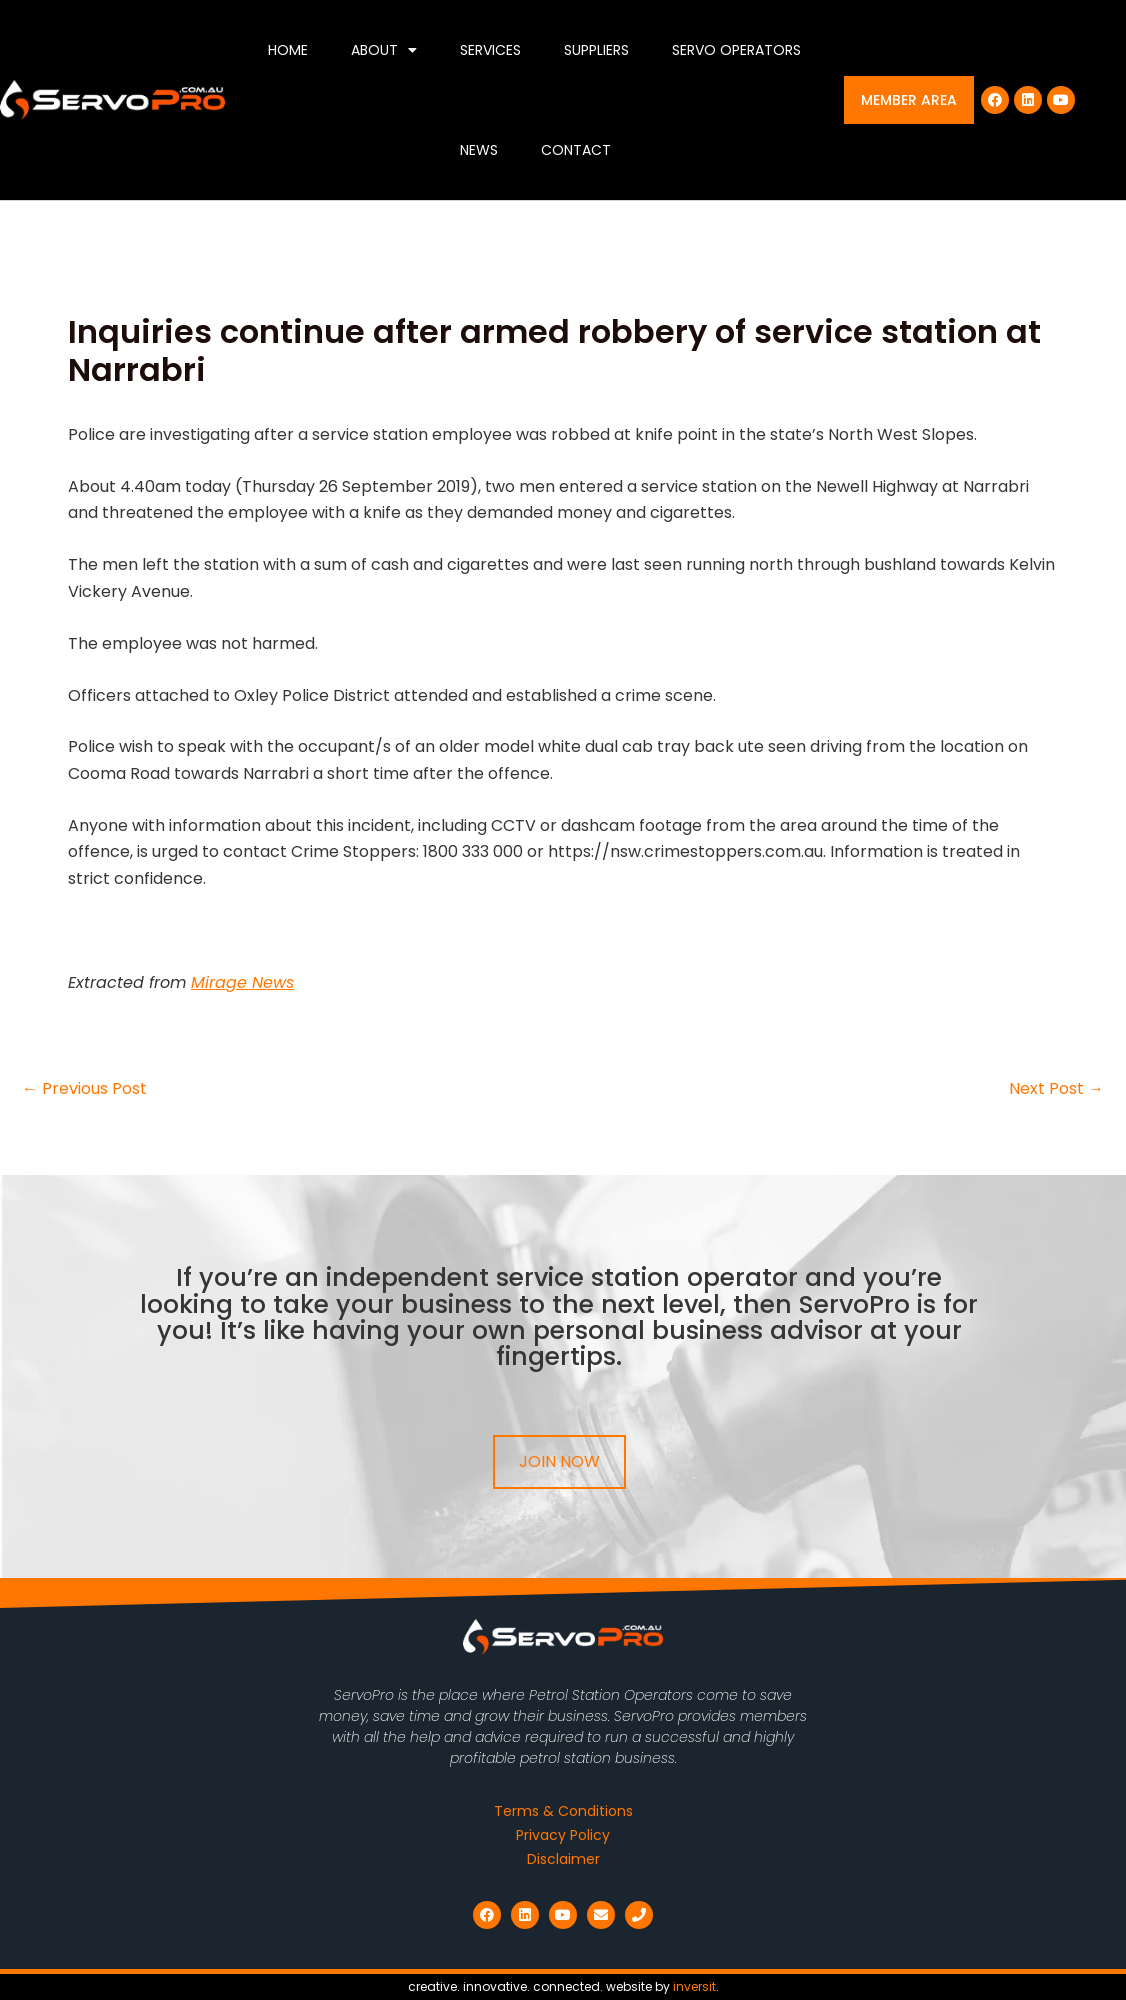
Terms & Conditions (563, 1811)
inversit (694, 1986)
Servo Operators (736, 50)
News (479, 150)
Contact (576, 150)
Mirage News (242, 982)
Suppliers (596, 50)
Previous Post (84, 1089)
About (384, 50)
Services (490, 50)
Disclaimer (563, 1859)
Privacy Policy (563, 1835)
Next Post (1056, 1089)
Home (288, 50)
